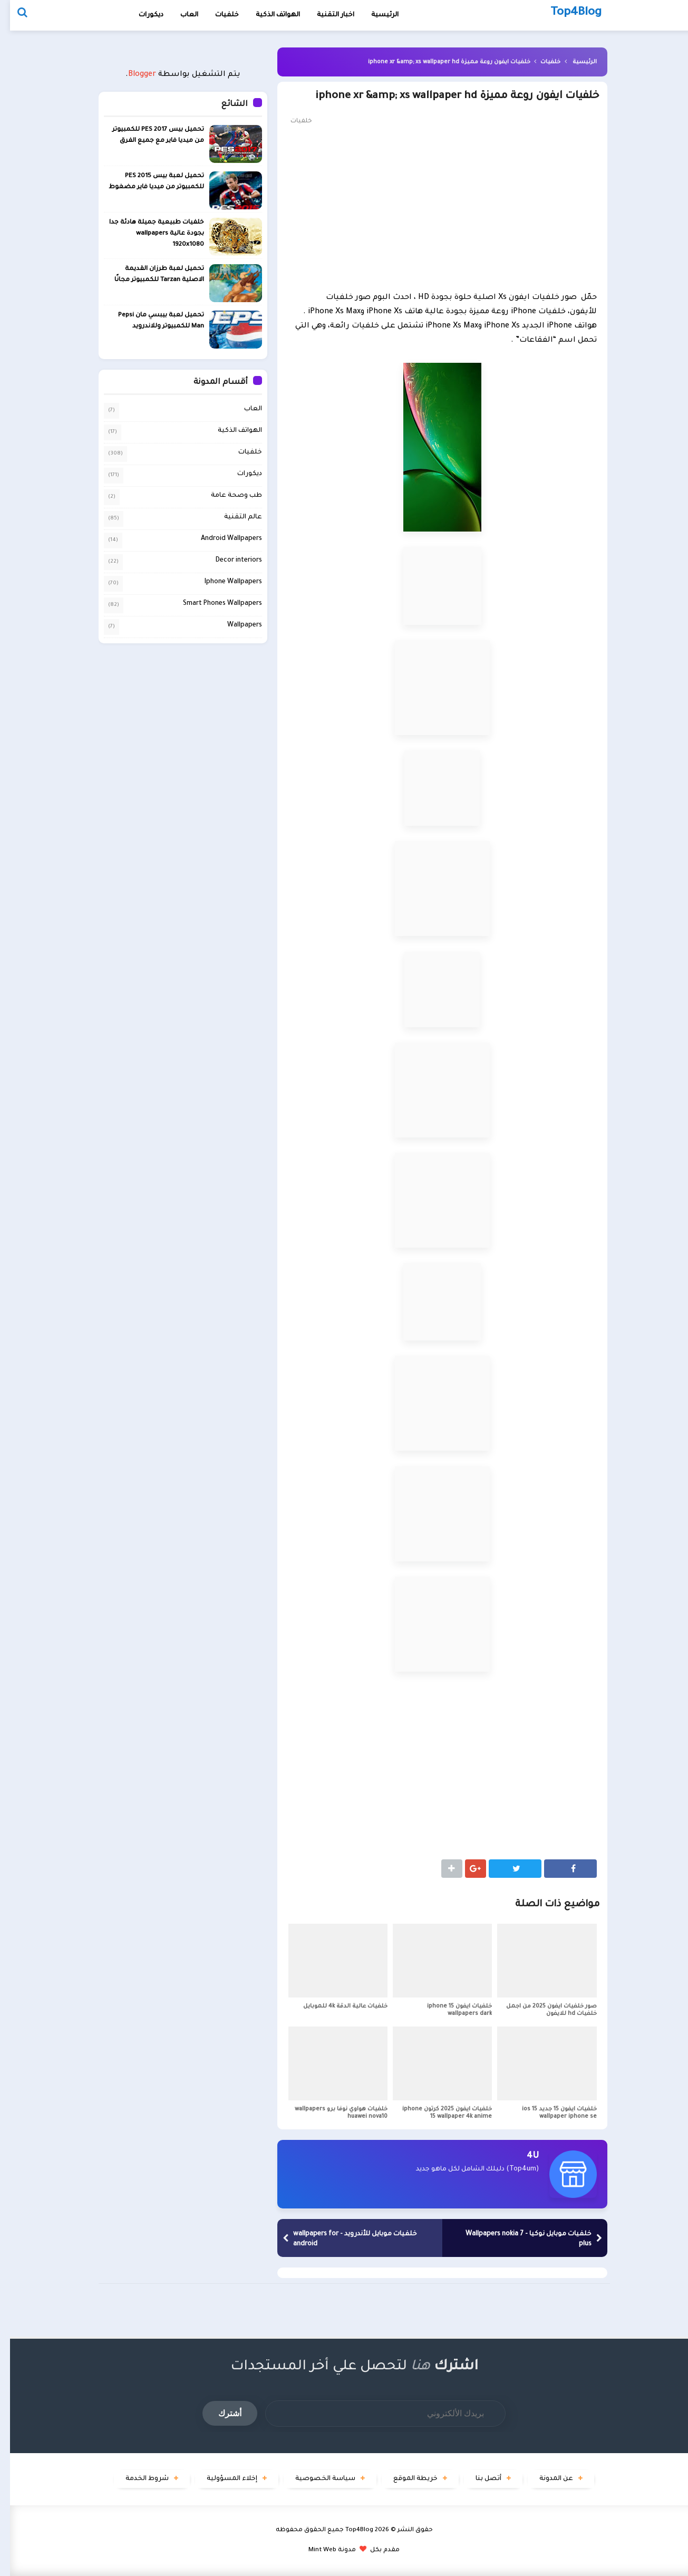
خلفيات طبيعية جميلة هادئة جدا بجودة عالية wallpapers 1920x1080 (146, 233)
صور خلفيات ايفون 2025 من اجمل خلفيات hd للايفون (541, 2010)
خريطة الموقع (405, 2479)
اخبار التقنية (325, 15)
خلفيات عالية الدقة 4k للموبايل (335, 2006)
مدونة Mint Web (322, 2550)
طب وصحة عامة (226, 495)
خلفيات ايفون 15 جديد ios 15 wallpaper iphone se (549, 2113)
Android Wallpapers (221, 539)
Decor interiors (229, 560)
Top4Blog (349, 2530)
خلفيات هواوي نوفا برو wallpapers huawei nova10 (331, 2113)
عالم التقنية (233, 517)
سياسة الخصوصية (315, 2479)
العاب (179, 15)
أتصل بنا (478, 2479)
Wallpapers (234, 625)
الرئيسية (575, 62)
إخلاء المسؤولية (222, 2479)
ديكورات (141, 15)
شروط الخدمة (137, 2479)
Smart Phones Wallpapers (212, 603)
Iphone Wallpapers (223, 582)
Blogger (132, 75)
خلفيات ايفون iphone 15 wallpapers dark (449, 2010)
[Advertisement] (432, 207)
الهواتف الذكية (230, 431)
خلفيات (217, 15)
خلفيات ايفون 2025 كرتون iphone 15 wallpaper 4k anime (437, 2113)
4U (523, 2156)
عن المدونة (546, 2479)
